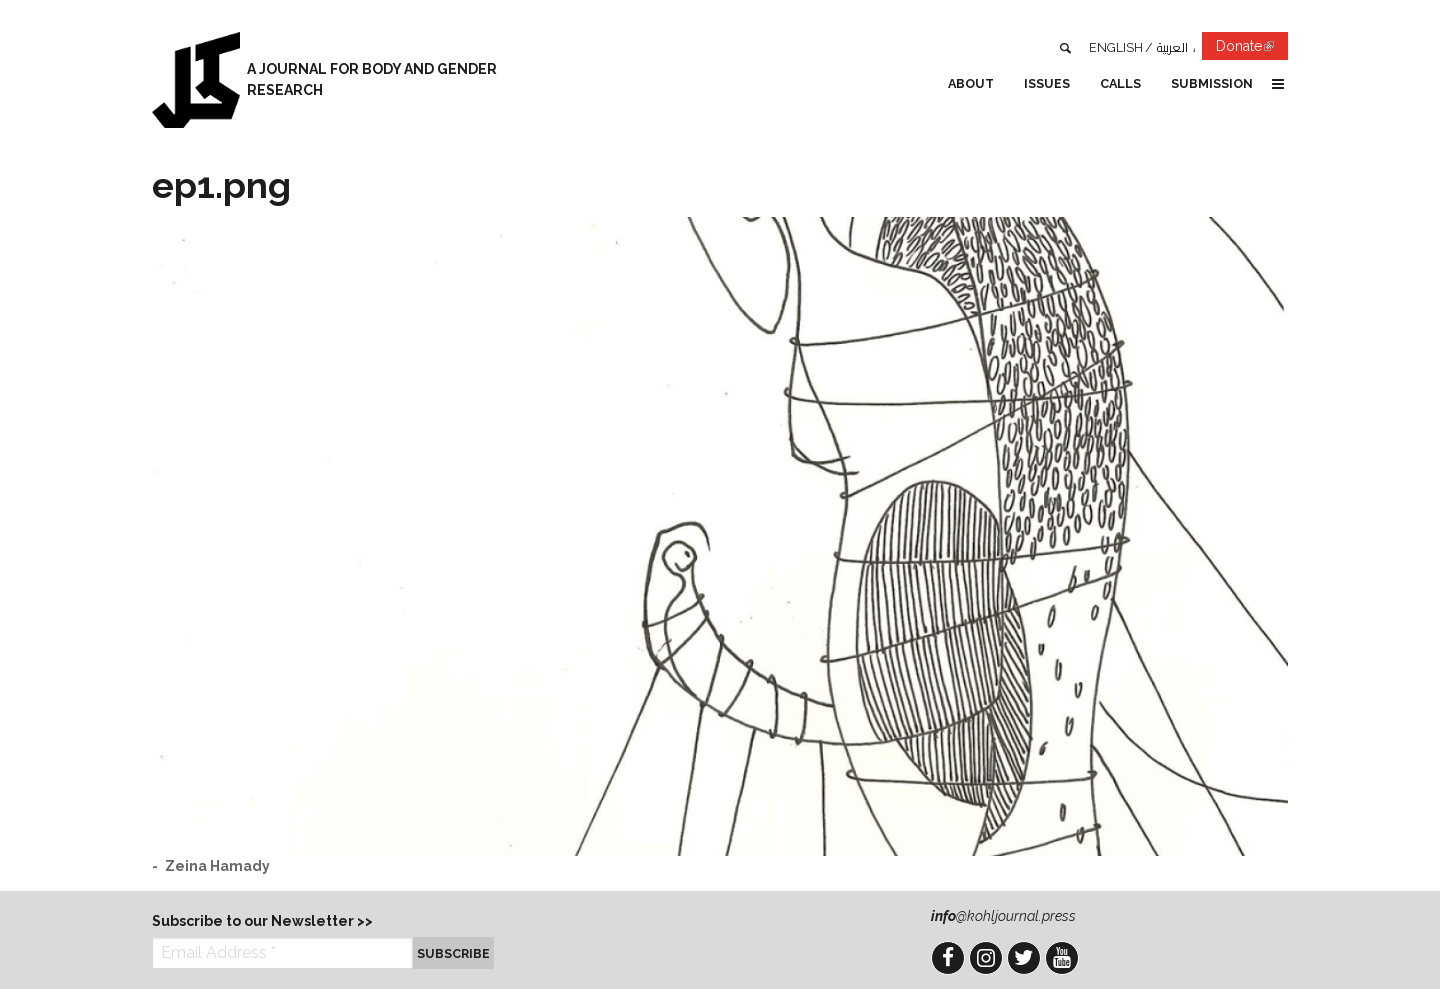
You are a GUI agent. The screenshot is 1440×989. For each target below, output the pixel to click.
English (1116, 47)
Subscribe (453, 953)
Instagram (986, 958)
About (971, 83)
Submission (1212, 83)
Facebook (948, 958)
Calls (1120, 83)
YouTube (1062, 958)
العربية (1172, 47)
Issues (1047, 83)
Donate (1252, 49)
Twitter (1024, 958)
